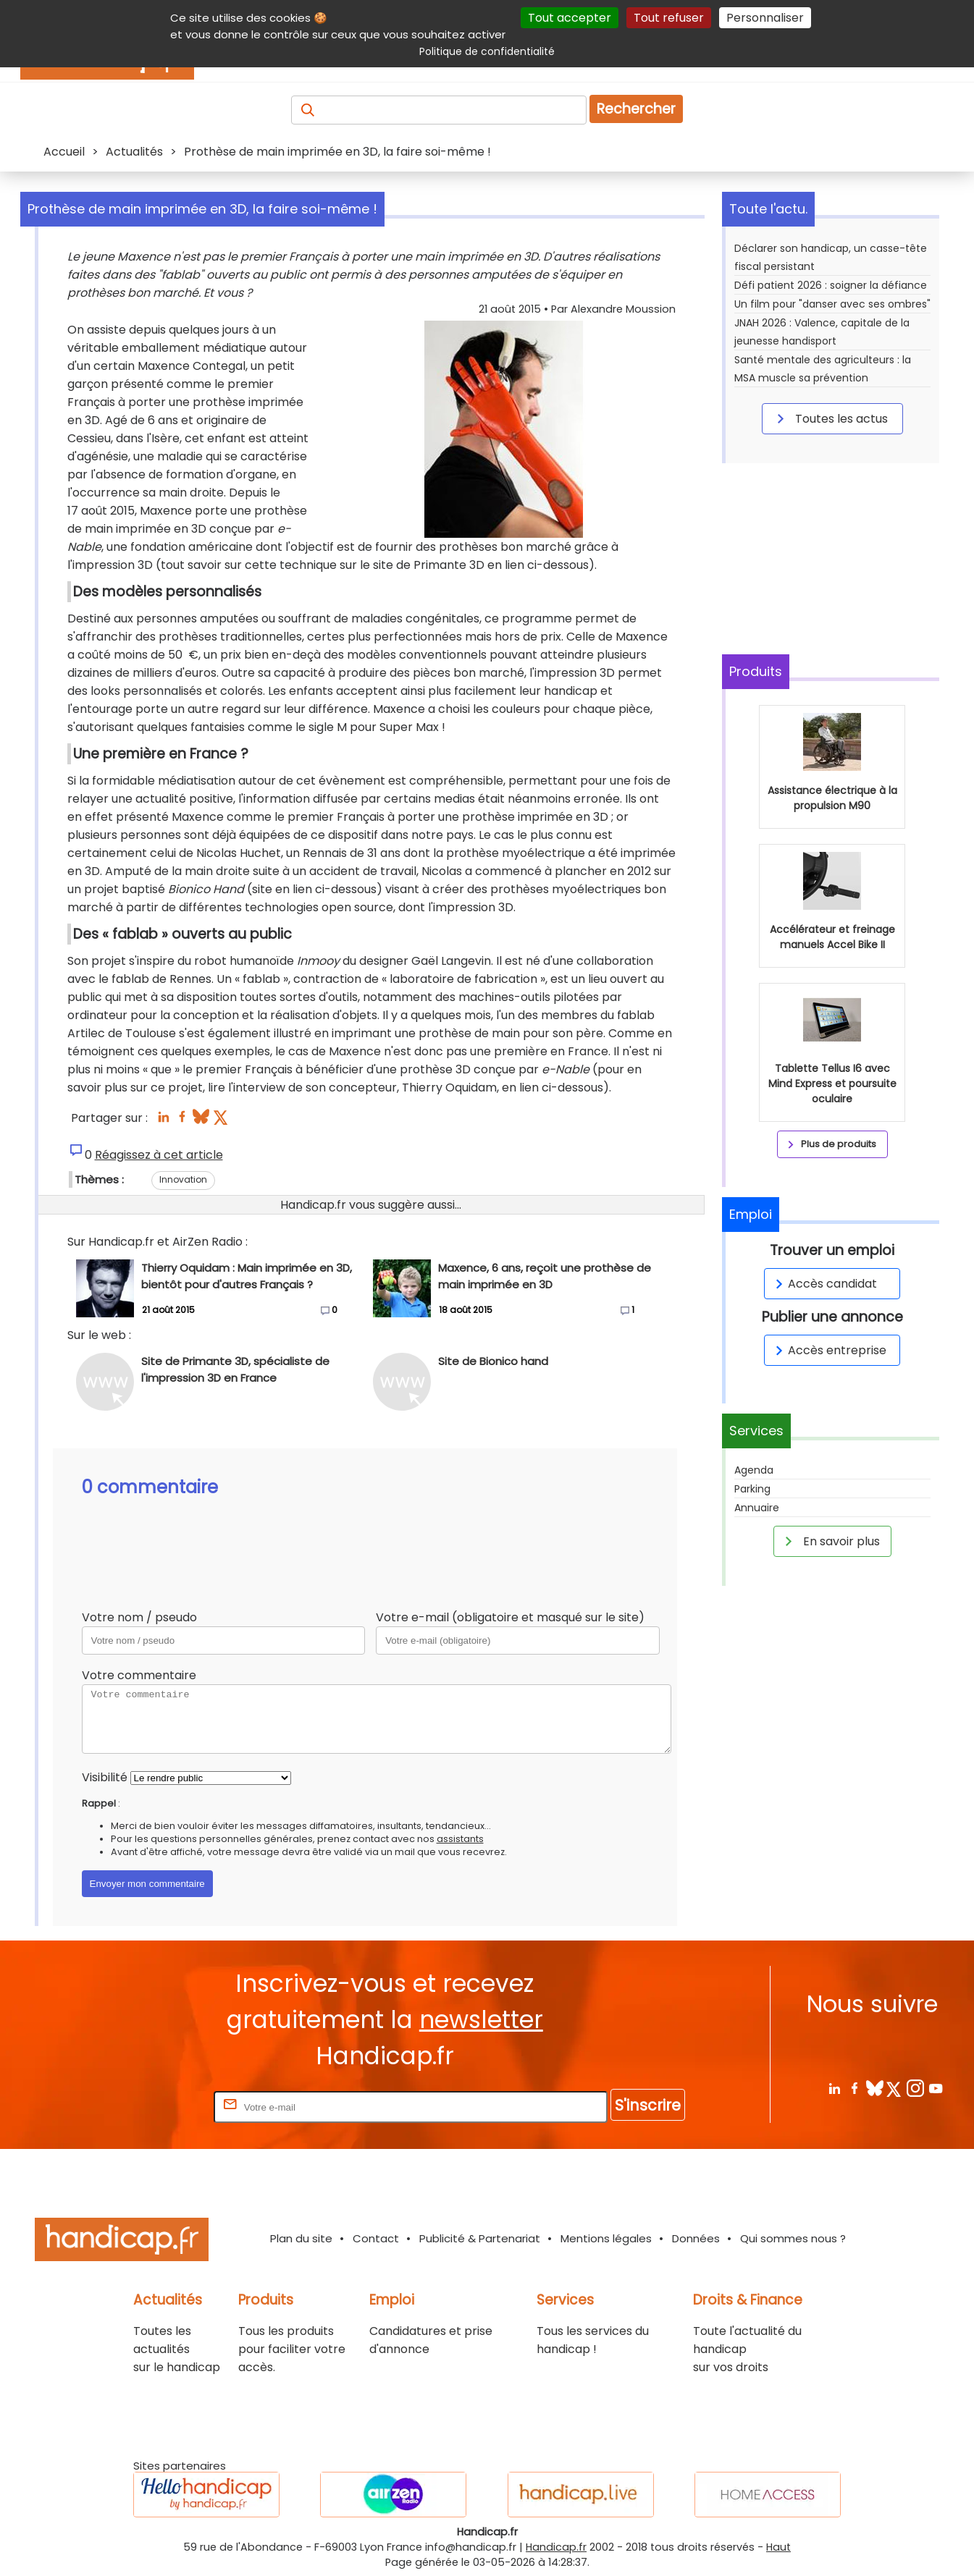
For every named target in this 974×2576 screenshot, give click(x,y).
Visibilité (104, 1777)
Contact (376, 2238)
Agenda (753, 1470)
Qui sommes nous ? (793, 2238)
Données (696, 2238)
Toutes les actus (830, 418)
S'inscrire (648, 2105)
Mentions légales (606, 2238)
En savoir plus (830, 1541)
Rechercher (636, 109)
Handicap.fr (556, 2547)
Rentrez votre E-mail (153, 2106)
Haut (778, 2547)
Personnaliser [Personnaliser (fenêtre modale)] (765, 17)
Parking (752, 1489)
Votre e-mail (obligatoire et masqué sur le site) (510, 1617)
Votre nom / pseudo (139, 1617)
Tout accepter (569, 17)
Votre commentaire (139, 1675)
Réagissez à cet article (159, 1154)
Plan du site (301, 2238)
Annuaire (756, 1507)
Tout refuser (669, 17)
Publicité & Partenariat (479, 2238)
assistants (460, 1839)
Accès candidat (824, 1284)
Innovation (183, 1179)
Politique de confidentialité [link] (487, 51)
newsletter (481, 2020)
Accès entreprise (828, 1350)
